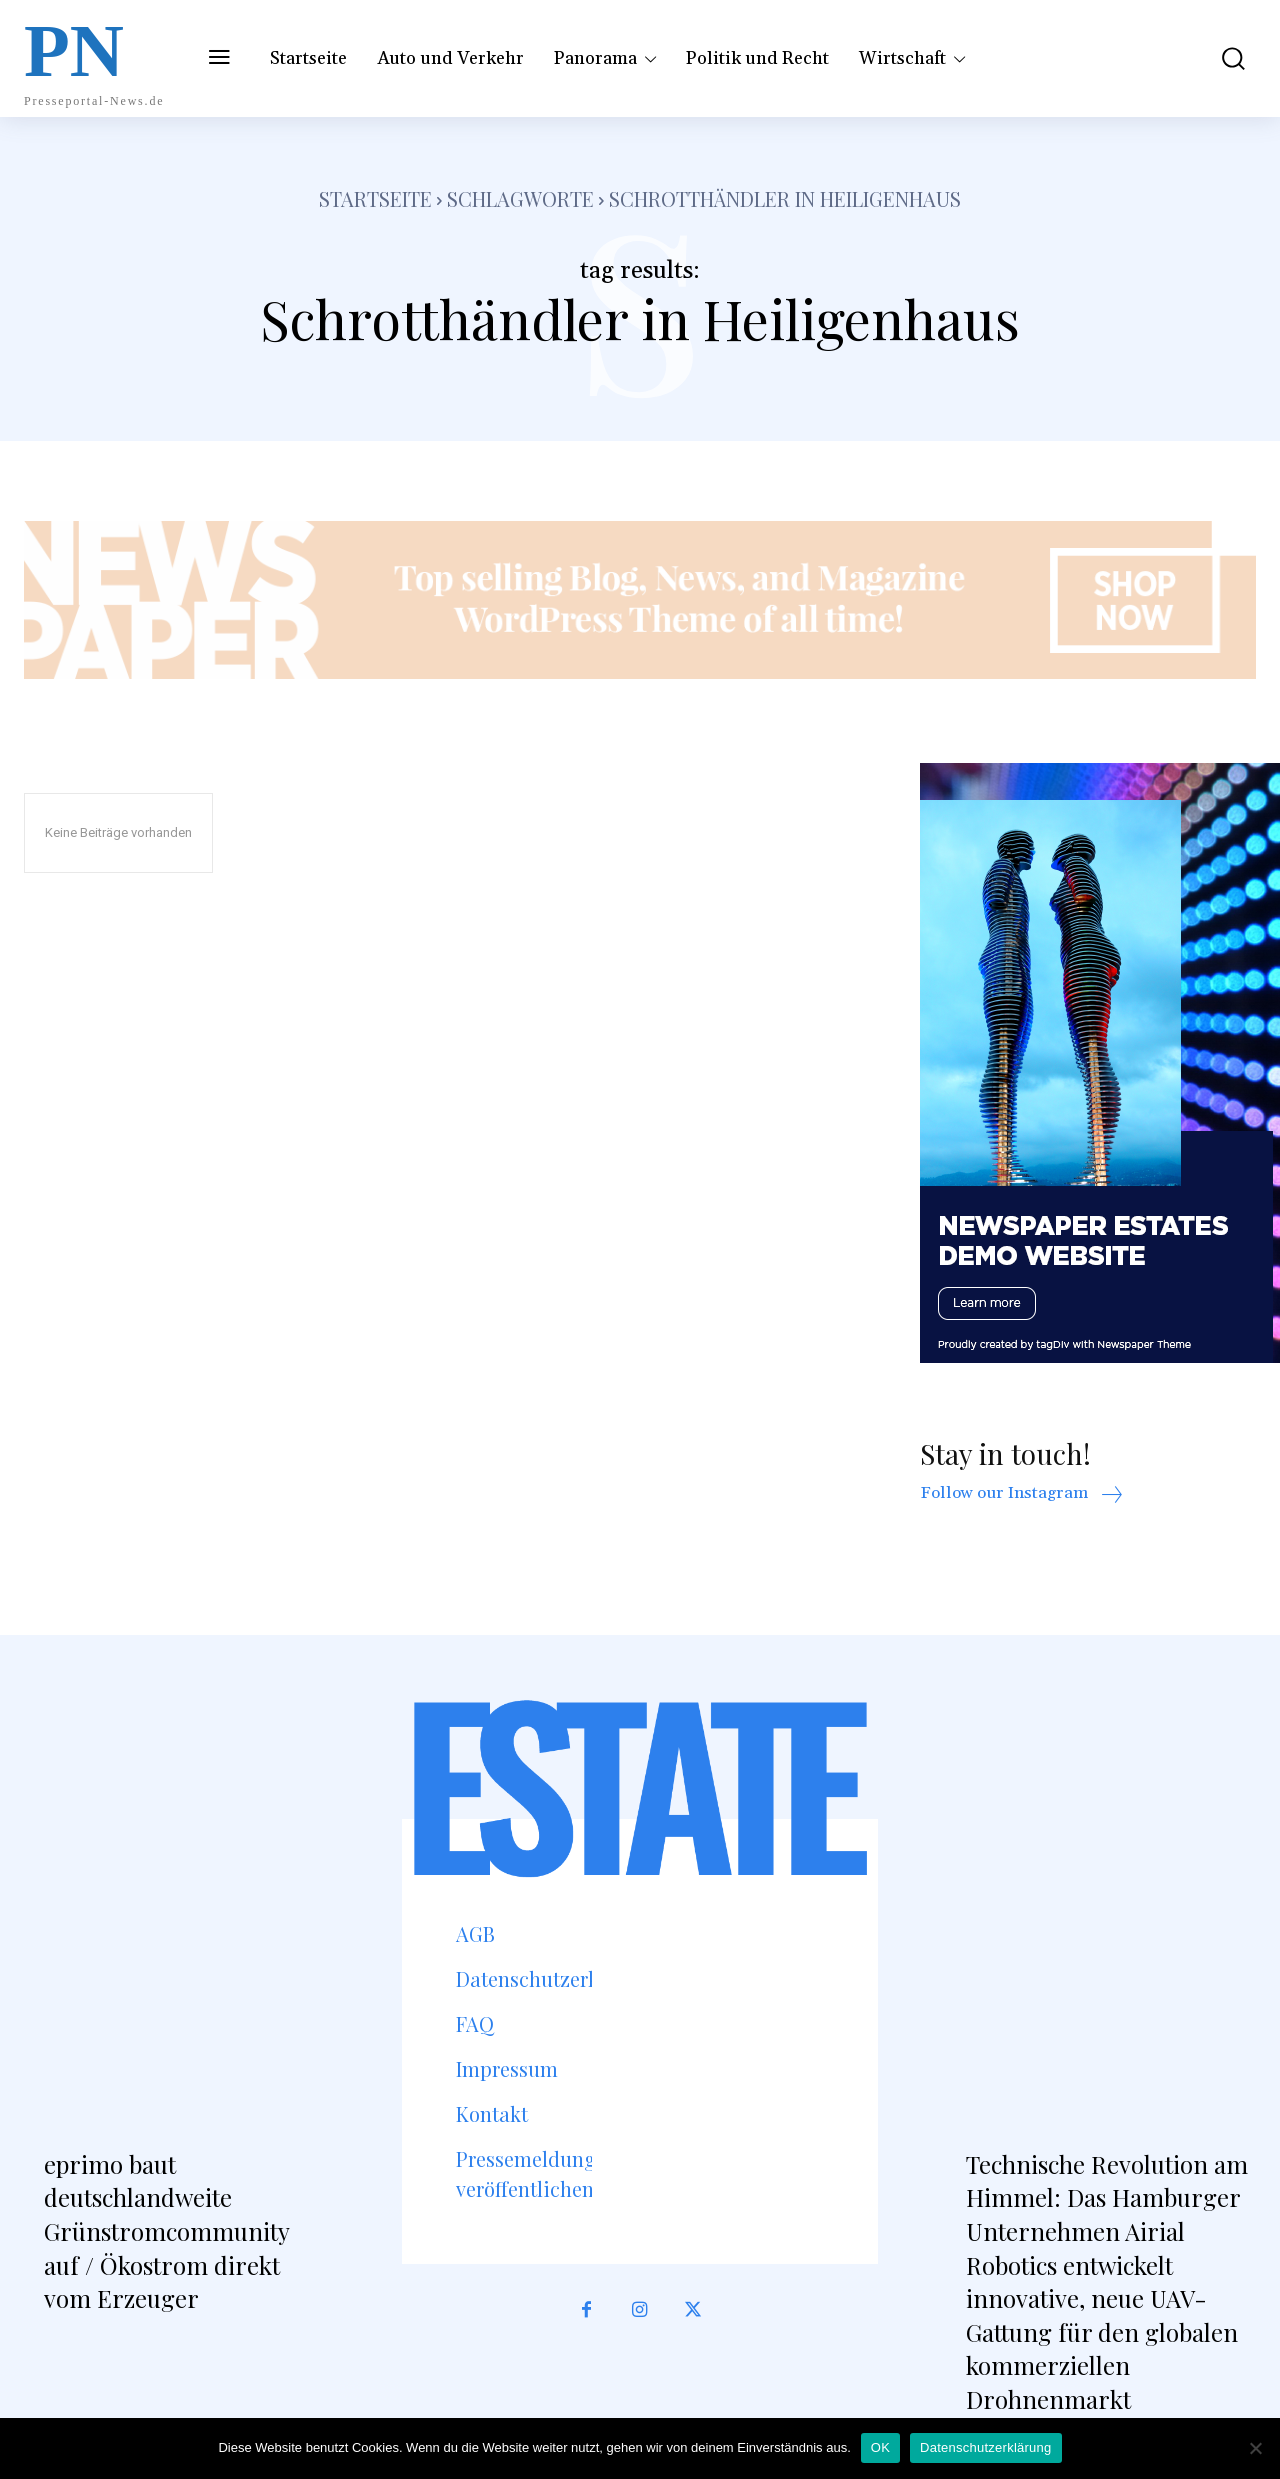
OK (880, 2447)
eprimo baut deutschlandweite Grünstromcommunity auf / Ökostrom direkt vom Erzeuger (167, 2234)
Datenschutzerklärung (985, 2447)
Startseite (375, 198)
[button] (1223, 58)
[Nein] (1255, 2448)
